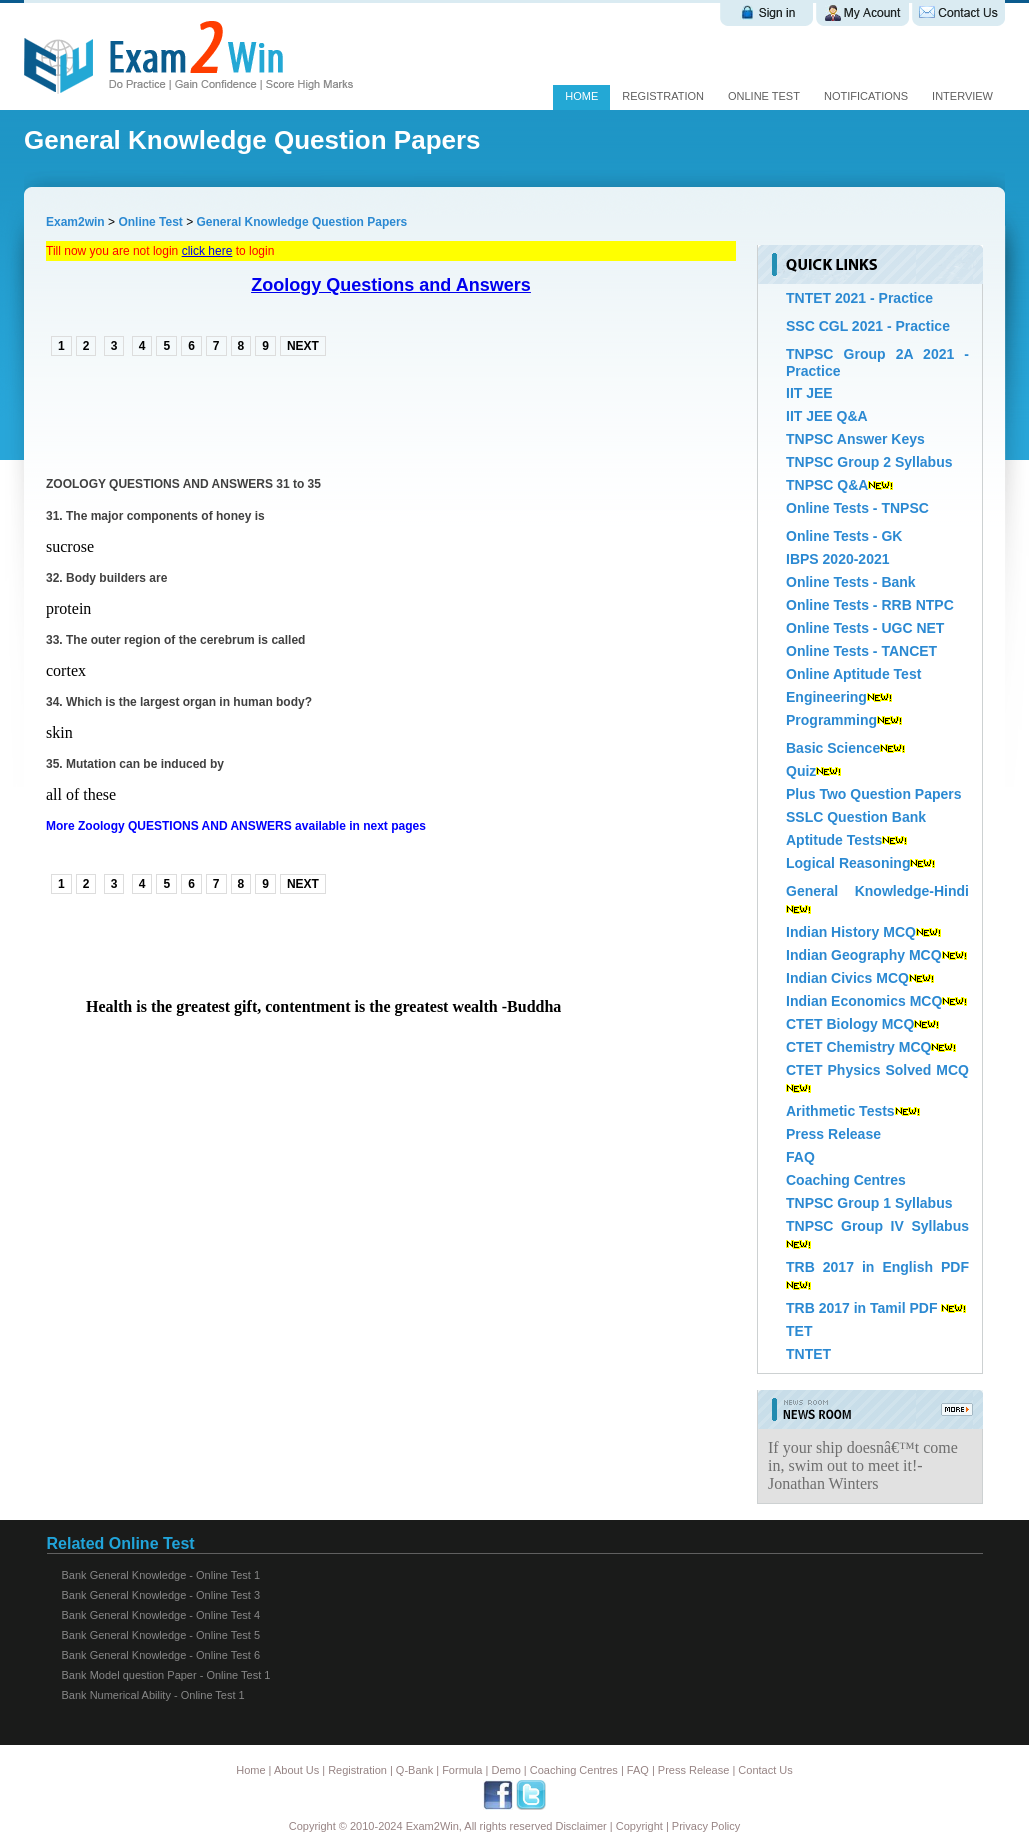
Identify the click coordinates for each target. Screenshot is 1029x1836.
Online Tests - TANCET (861, 651)
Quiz (801, 771)
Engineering (826, 697)
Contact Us (765, 1770)
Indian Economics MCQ (864, 1001)
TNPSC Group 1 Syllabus (869, 1203)
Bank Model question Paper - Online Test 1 (166, 1675)
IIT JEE (809, 393)
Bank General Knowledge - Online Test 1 (161, 1575)
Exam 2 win (192, 56)
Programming (831, 720)
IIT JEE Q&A (827, 416)
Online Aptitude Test (853, 674)
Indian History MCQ (851, 932)
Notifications (866, 96)
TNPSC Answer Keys (855, 439)
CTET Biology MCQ (850, 1024)
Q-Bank (414, 1770)
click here (207, 251)
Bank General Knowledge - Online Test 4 (161, 1615)
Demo (505, 1770)
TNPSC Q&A (827, 485)
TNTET (808, 1354)
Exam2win (75, 222)
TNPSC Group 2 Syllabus (869, 462)
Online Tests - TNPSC (857, 508)
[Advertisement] (280, 414)
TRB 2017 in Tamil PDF (861, 1308)
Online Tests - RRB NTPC (870, 605)
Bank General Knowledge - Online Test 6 (161, 1655)
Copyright (639, 1826)
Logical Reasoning (848, 863)
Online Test (150, 222)
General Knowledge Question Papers (302, 222)
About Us (296, 1770)
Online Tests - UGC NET (865, 628)
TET (799, 1331)
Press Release (833, 1134)
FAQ (800, 1157)
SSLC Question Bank (856, 817)
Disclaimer (580, 1826)
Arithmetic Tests (840, 1111)
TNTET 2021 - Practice (859, 298)
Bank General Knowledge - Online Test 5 (161, 1635)
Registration (663, 96)
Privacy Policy (706, 1826)
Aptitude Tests (834, 840)
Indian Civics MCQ (847, 978)
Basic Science (833, 748)
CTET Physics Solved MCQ (877, 1070)
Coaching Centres (846, 1180)
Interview (962, 96)
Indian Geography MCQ (864, 955)
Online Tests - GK (844, 536)
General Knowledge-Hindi (877, 891)
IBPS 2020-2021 (838, 559)
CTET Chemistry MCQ (858, 1047)
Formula (462, 1770)
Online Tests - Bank (851, 582)
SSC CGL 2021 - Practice (868, 326)
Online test (764, 96)
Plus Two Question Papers (874, 794)
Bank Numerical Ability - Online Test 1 (153, 1695)
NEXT (303, 346)
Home (581, 96)
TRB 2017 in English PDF (877, 1267)
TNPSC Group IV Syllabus (877, 1226)
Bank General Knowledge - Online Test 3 (161, 1595)
